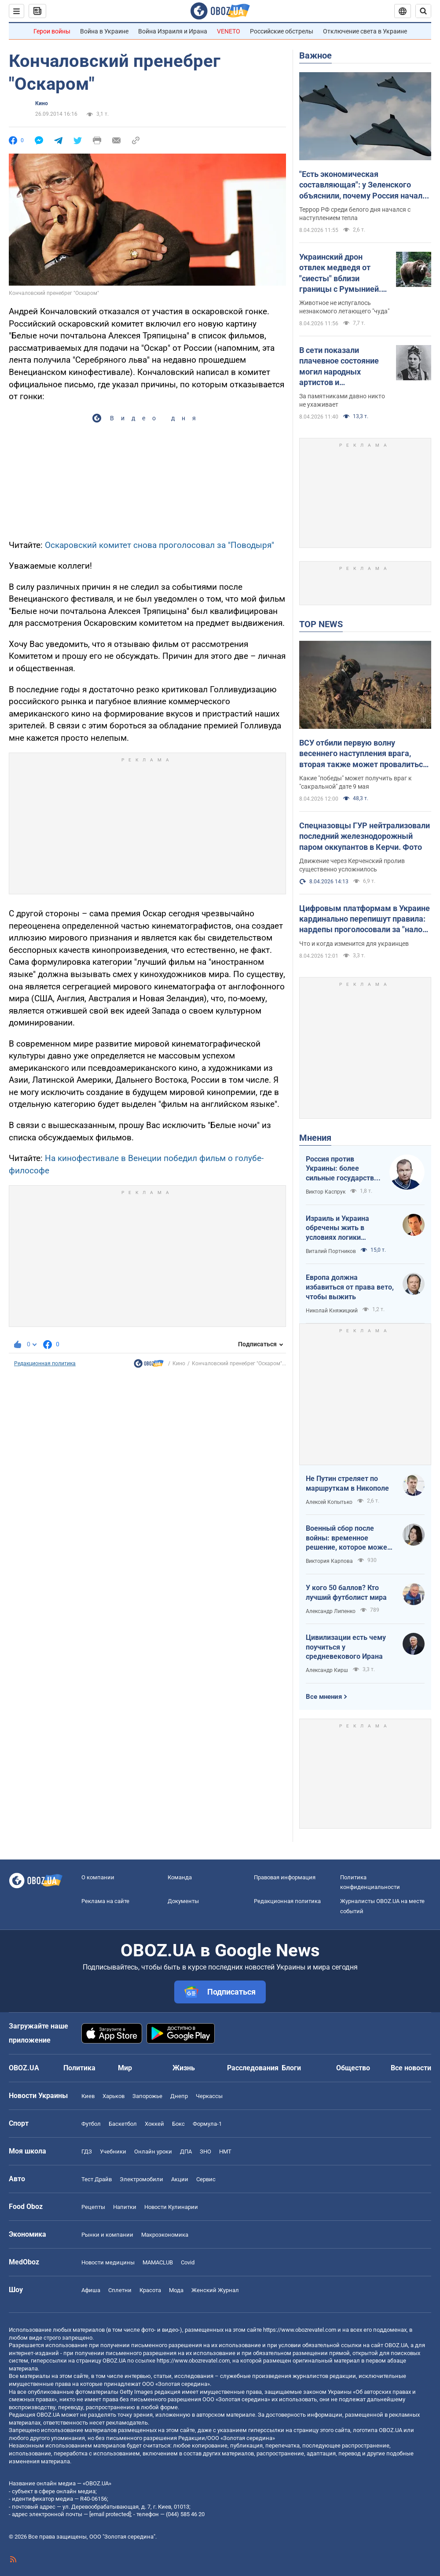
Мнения (315, 1137)
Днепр (179, 2096)
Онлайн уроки (153, 2151)
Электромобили (141, 2179)
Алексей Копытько (329, 1502)
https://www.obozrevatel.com (299, 2329)
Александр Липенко (331, 1611)
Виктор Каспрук (325, 1192)
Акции (179, 2179)
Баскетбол (123, 2123)
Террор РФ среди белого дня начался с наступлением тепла (355, 213)
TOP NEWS (321, 624)
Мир (125, 2068)
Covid (187, 2262)
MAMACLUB (158, 2262)
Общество (353, 2068)
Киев (88, 2096)
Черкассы (209, 2096)
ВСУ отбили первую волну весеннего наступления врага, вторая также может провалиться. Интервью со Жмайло (364, 754)
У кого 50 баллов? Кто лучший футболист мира (346, 1593)
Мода (176, 2290)
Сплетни (120, 2290)
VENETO (228, 31)
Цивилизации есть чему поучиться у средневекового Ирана (346, 1647)
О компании (97, 1877)
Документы (183, 1901)
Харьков (114, 2096)
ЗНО (205, 2151)
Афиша (90, 2290)
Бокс (178, 2123)
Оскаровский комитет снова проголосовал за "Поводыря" (159, 545)
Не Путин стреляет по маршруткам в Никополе (347, 1483)
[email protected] (110, 2514)
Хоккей (154, 2123)
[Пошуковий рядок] (423, 11)
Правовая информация (284, 1877)
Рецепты (93, 2207)
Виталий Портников (331, 1251)
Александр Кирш (327, 1670)
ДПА (186, 2151)
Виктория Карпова (329, 1561)
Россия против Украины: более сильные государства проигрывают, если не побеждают (343, 1169)
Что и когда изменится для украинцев (354, 943)
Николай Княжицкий (332, 1311)
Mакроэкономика (164, 2234)
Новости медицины (108, 2262)
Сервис (206, 2179)
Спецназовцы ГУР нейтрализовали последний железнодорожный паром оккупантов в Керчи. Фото (364, 836)
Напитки (124, 2207)
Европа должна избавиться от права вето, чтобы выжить (350, 1287)
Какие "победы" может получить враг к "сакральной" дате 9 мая (355, 782)
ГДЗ (86, 2151)
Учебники (113, 2151)
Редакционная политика (45, 1363)
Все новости (411, 2068)
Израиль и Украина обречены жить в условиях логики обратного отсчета (337, 1228)
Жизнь (183, 2068)
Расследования (253, 2068)
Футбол (91, 2123)
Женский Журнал (215, 2290)
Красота (150, 2290)
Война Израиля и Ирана (172, 31)
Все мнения (324, 1697)
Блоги (291, 2068)
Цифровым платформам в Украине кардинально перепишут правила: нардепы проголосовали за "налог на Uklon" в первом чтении (364, 919)
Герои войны (51, 31)
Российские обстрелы (281, 31)
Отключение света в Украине (365, 31)
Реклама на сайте (105, 1901)
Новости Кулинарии (171, 2207)
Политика (79, 2068)
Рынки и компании (107, 2234)
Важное (315, 55)
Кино (41, 103)
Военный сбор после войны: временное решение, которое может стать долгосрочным (348, 1538)
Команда (180, 1877)
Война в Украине (104, 31)
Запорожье (147, 2096)
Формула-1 (207, 2123)
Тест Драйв (96, 2179)
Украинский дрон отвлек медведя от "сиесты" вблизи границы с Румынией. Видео (340, 273)
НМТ (225, 2151)
